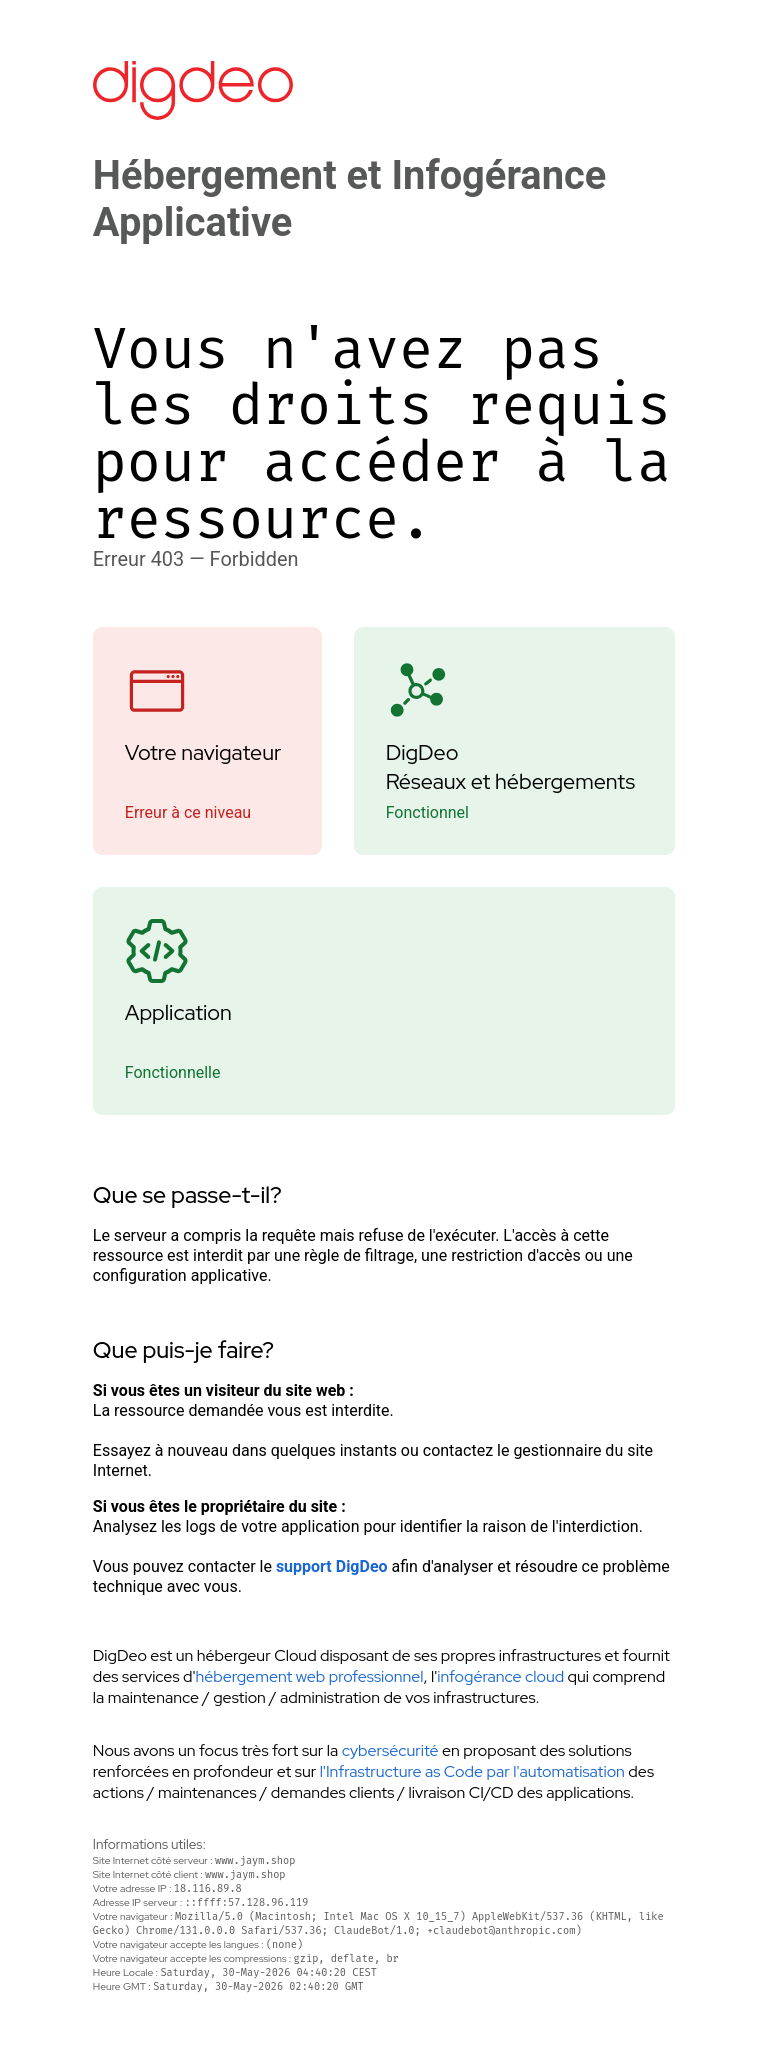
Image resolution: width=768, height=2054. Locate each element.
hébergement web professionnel (310, 1676)
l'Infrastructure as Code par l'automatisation (472, 1771)
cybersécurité (390, 1750)
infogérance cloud (500, 1676)
